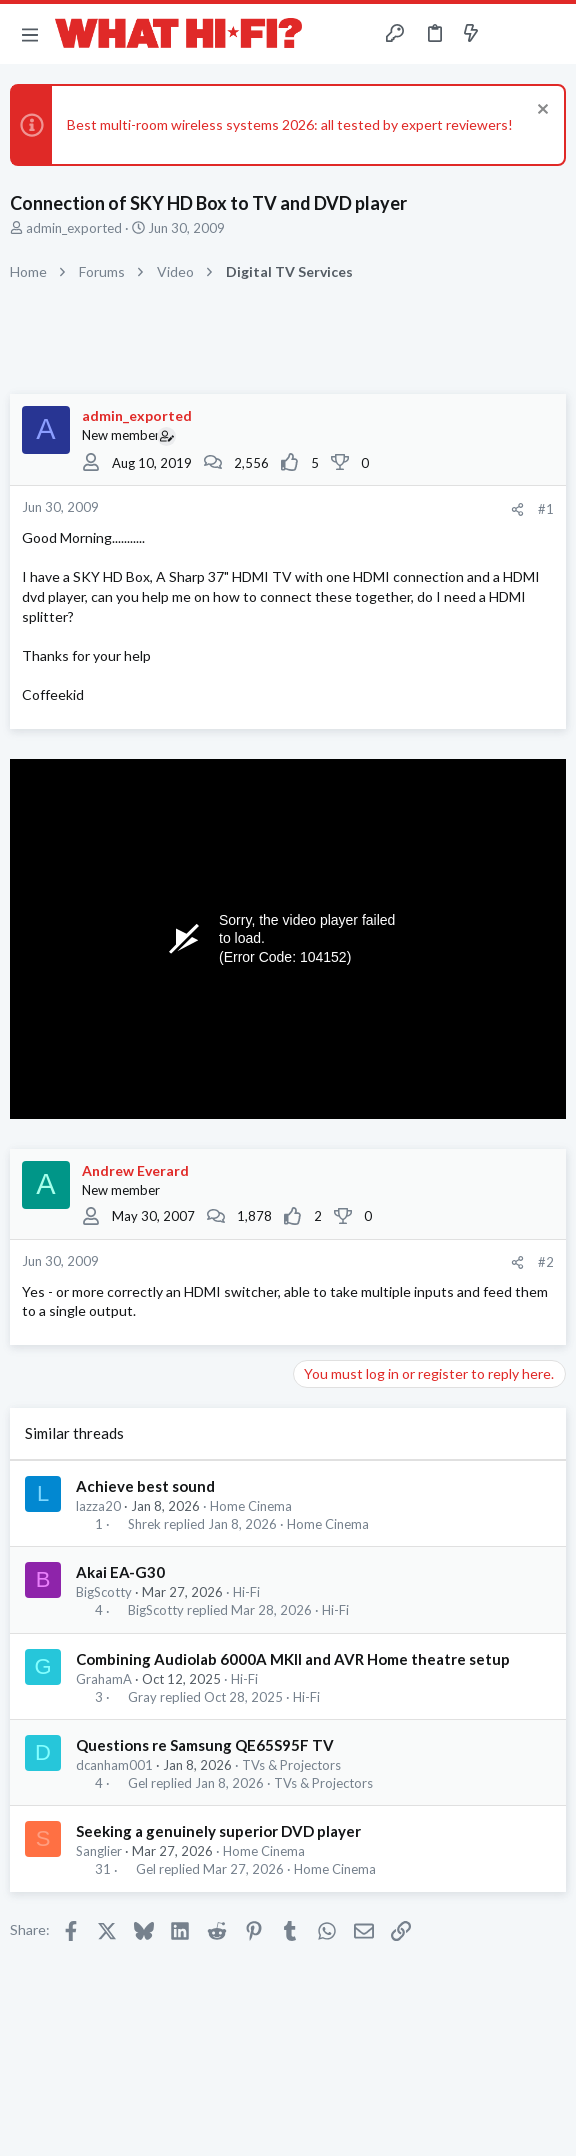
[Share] (517, 509)
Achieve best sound (145, 1486)
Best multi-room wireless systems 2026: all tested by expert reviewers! (290, 124)
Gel (138, 1783)
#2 (546, 1262)
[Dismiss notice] (540, 111)
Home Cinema (251, 1506)
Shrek (144, 1524)
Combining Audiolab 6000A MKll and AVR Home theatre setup (293, 1659)
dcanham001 (114, 1765)
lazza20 (98, 1506)
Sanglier (99, 1851)
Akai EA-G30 (120, 1572)
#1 (546, 509)
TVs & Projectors (291, 1765)
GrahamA (104, 1679)
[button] (30, 34)
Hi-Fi (246, 1592)
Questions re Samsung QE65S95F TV (205, 1745)
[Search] (549, 34)
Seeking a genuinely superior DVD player (218, 1831)
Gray (142, 1697)
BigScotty (104, 1592)
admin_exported (74, 228)
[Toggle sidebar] (510, 34)
